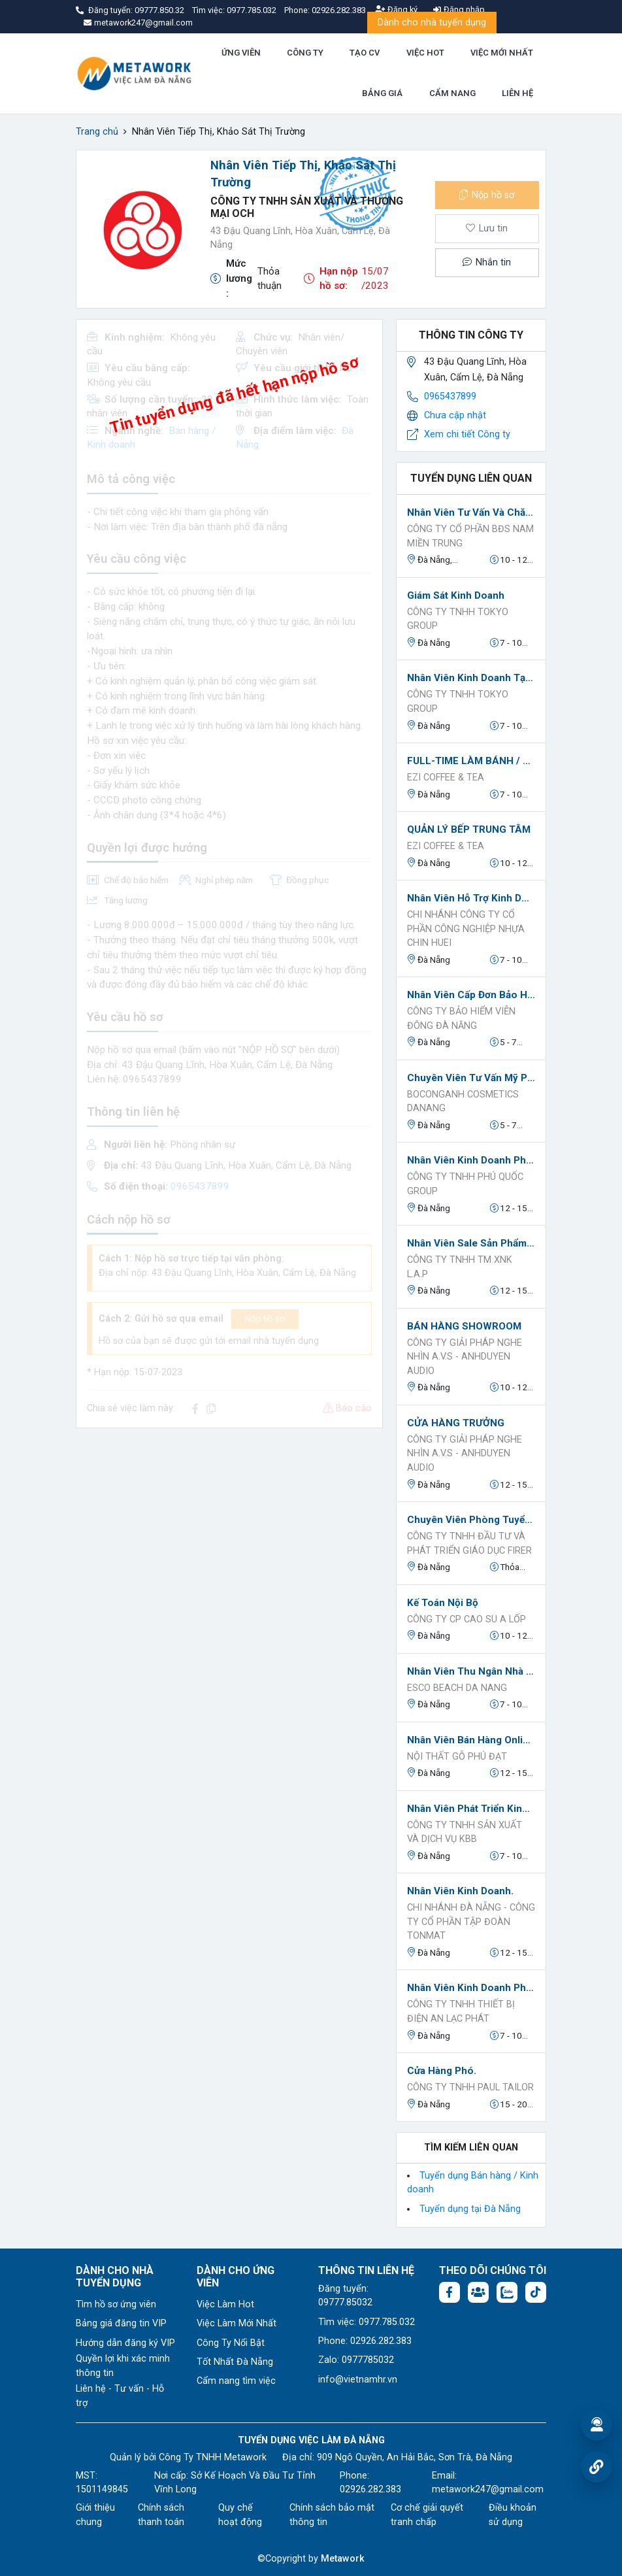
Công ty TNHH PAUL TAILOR (470, 2087)
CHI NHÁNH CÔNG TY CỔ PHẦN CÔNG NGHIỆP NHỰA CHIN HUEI (466, 928)
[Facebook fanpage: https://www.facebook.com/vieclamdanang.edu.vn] (449, 2292)
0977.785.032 (252, 10)
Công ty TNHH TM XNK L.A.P (459, 1267)
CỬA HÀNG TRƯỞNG (455, 1423)
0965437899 (450, 396)
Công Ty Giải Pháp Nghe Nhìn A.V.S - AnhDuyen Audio (464, 1357)
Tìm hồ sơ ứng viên (116, 2304)
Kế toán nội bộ (442, 1603)
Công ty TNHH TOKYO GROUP (457, 619)
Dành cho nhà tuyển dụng (432, 22)
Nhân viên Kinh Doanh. (460, 1891)
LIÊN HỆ (517, 93)
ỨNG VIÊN (241, 53)
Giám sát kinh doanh (455, 595)
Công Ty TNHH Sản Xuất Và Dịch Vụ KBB (464, 1832)
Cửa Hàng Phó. (441, 2071)
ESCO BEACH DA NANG (457, 1688)
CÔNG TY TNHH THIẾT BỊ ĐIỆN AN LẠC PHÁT (461, 2011)
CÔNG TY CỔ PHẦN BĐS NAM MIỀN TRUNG (470, 536)
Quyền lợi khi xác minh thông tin (123, 2366)
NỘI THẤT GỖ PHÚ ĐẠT (457, 1756)
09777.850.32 (160, 10)
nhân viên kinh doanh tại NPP (471, 678)
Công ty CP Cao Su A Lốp (466, 1619)
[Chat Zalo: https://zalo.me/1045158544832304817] (507, 2292)
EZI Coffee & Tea (445, 777)
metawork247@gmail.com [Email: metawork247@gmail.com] (488, 2489)
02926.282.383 (339, 10)
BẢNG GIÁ (382, 93)
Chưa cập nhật (455, 415)
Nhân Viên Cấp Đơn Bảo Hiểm (471, 995)
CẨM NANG (452, 93)
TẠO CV (365, 53)
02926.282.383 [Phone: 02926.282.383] (370, 2489)
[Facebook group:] (478, 2292)
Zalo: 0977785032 (356, 2360)
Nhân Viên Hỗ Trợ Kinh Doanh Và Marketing (471, 898)
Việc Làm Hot (225, 2304)
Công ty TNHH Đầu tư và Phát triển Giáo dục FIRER (469, 1543)
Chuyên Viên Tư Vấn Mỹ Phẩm (471, 1078)
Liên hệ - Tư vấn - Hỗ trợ (120, 2396)
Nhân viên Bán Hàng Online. (471, 1740)
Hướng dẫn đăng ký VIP (125, 2343)
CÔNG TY (305, 53)
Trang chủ (97, 131)
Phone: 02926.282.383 (365, 2341)
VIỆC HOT (425, 53)
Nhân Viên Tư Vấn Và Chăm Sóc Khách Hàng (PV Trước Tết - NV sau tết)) (471, 512)
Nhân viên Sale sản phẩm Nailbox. (471, 1243)
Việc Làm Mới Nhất (236, 2323)
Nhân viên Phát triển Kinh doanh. (471, 1809)
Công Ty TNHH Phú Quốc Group (465, 1184)
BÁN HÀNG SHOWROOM (464, 1326)
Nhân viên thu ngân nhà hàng (471, 1671)
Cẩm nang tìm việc (236, 2380)
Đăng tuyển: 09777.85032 (345, 2296)
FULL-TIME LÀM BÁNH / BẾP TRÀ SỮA (471, 761)
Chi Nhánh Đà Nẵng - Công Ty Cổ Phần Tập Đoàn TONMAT (471, 1921)
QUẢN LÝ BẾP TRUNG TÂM (469, 829)
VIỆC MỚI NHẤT (501, 53)
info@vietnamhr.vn (357, 2379)
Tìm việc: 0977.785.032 (366, 2322)
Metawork (343, 2558)
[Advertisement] (229, 1530)
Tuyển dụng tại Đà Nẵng (470, 2209)
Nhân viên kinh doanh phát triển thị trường (471, 1988)
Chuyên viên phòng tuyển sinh (471, 1520)
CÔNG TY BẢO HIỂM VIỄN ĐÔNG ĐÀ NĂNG (461, 1018)
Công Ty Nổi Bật (231, 2343)
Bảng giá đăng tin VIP (121, 2323)
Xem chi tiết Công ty (467, 434)
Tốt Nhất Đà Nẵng (235, 2361)
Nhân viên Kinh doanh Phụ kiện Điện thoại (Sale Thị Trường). (471, 1160)
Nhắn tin (487, 262)
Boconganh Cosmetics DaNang (463, 1101)
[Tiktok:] (535, 2292)
